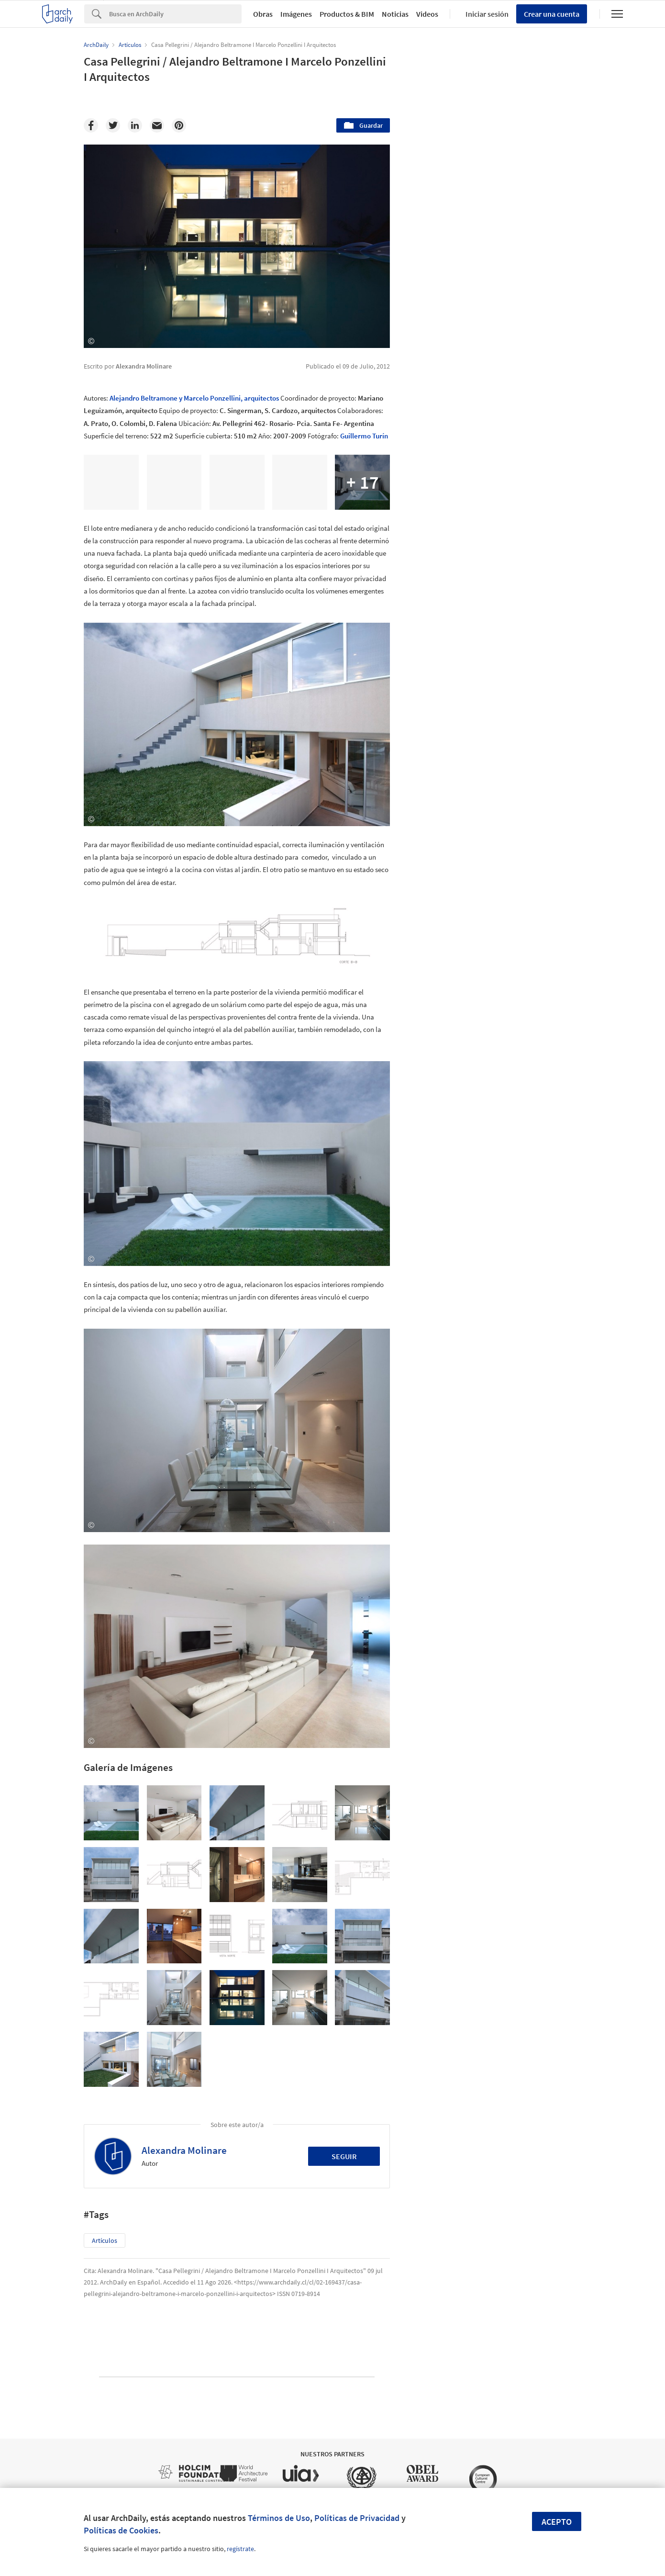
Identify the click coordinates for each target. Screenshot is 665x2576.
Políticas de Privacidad (356, 2517)
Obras (263, 14)
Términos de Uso (279, 2517)
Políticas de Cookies (121, 2530)
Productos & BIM (347, 14)
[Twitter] (113, 125)
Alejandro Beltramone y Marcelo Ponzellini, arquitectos (194, 398)
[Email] (157, 125)
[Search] (175, 13)
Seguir (344, 2156)
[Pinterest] (179, 125)
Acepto (557, 2521)
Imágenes (296, 14)
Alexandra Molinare (184, 2150)
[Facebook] (91, 125)
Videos (427, 14)
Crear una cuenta (551, 14)
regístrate (240, 2548)
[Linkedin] (135, 125)
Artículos (104, 2240)
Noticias (395, 14)
